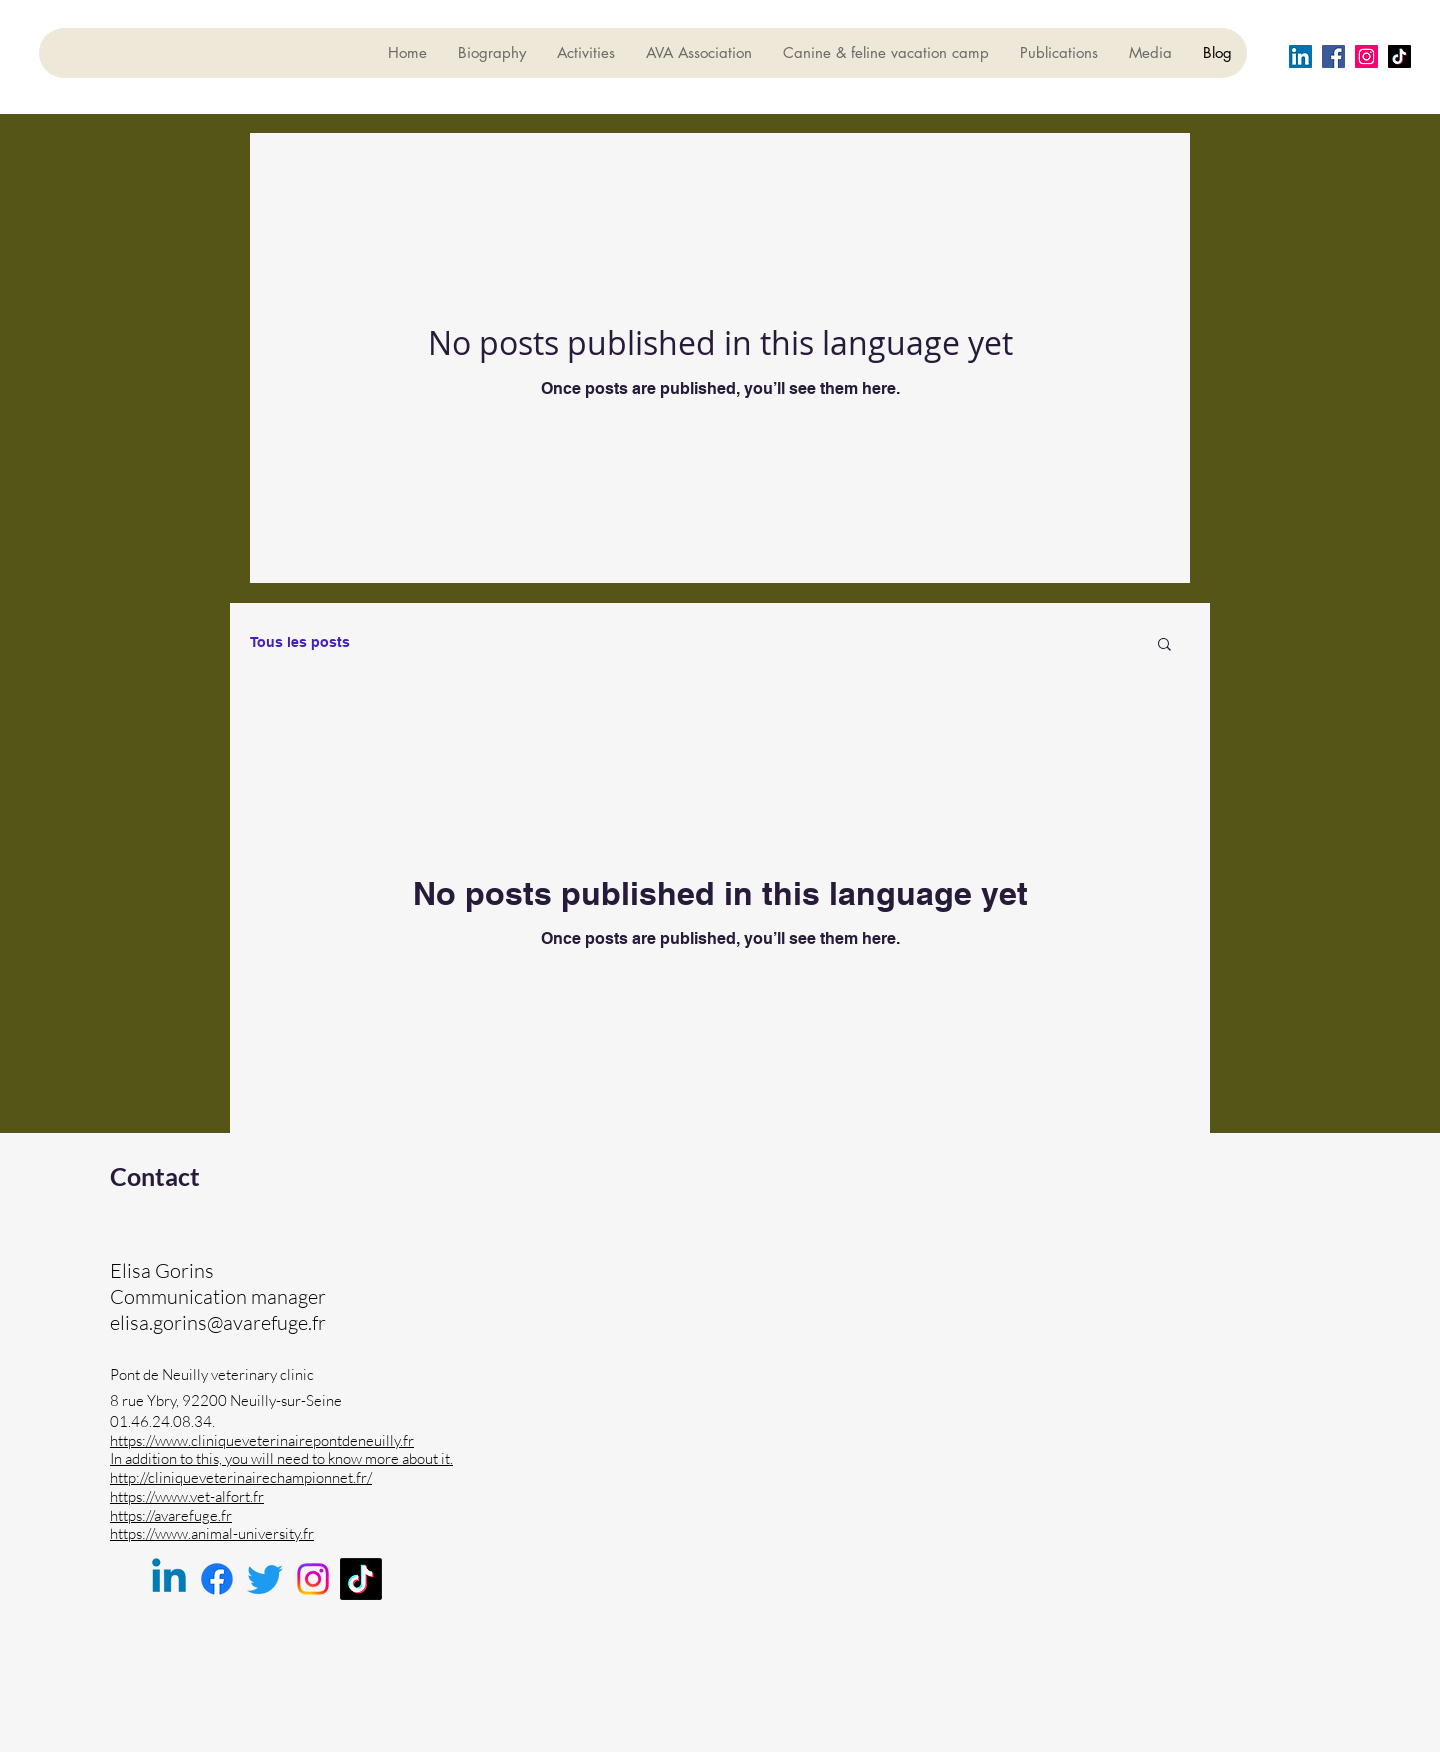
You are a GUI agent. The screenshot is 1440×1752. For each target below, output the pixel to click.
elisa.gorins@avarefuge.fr (218, 1322)
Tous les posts (300, 642)
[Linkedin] (169, 1579)
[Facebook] (1333, 56)
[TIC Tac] (1399, 56)
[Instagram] (1366, 56)
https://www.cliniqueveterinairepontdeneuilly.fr (262, 1440)
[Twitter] (265, 1579)
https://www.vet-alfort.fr (187, 1496)
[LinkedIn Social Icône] (1300, 56)
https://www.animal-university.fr (212, 1533)
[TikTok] (361, 1579)
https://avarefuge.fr (171, 1515)
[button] (1164, 645)
